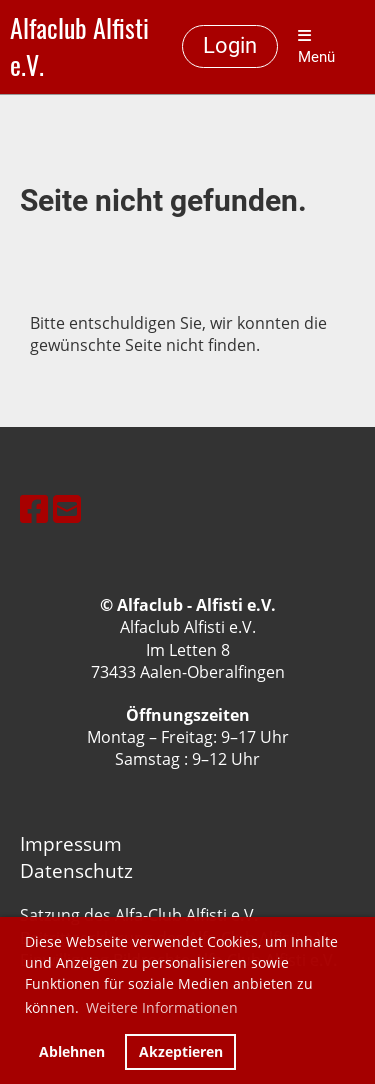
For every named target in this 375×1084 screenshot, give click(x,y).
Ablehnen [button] (72, 1051)
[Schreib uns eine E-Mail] (67, 508)
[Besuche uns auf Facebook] (34, 508)
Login (230, 45)
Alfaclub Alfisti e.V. (79, 47)
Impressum (71, 843)
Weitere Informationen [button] (162, 1007)
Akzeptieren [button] (181, 1051)
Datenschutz (76, 870)
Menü (316, 47)
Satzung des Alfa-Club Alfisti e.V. (139, 915)
